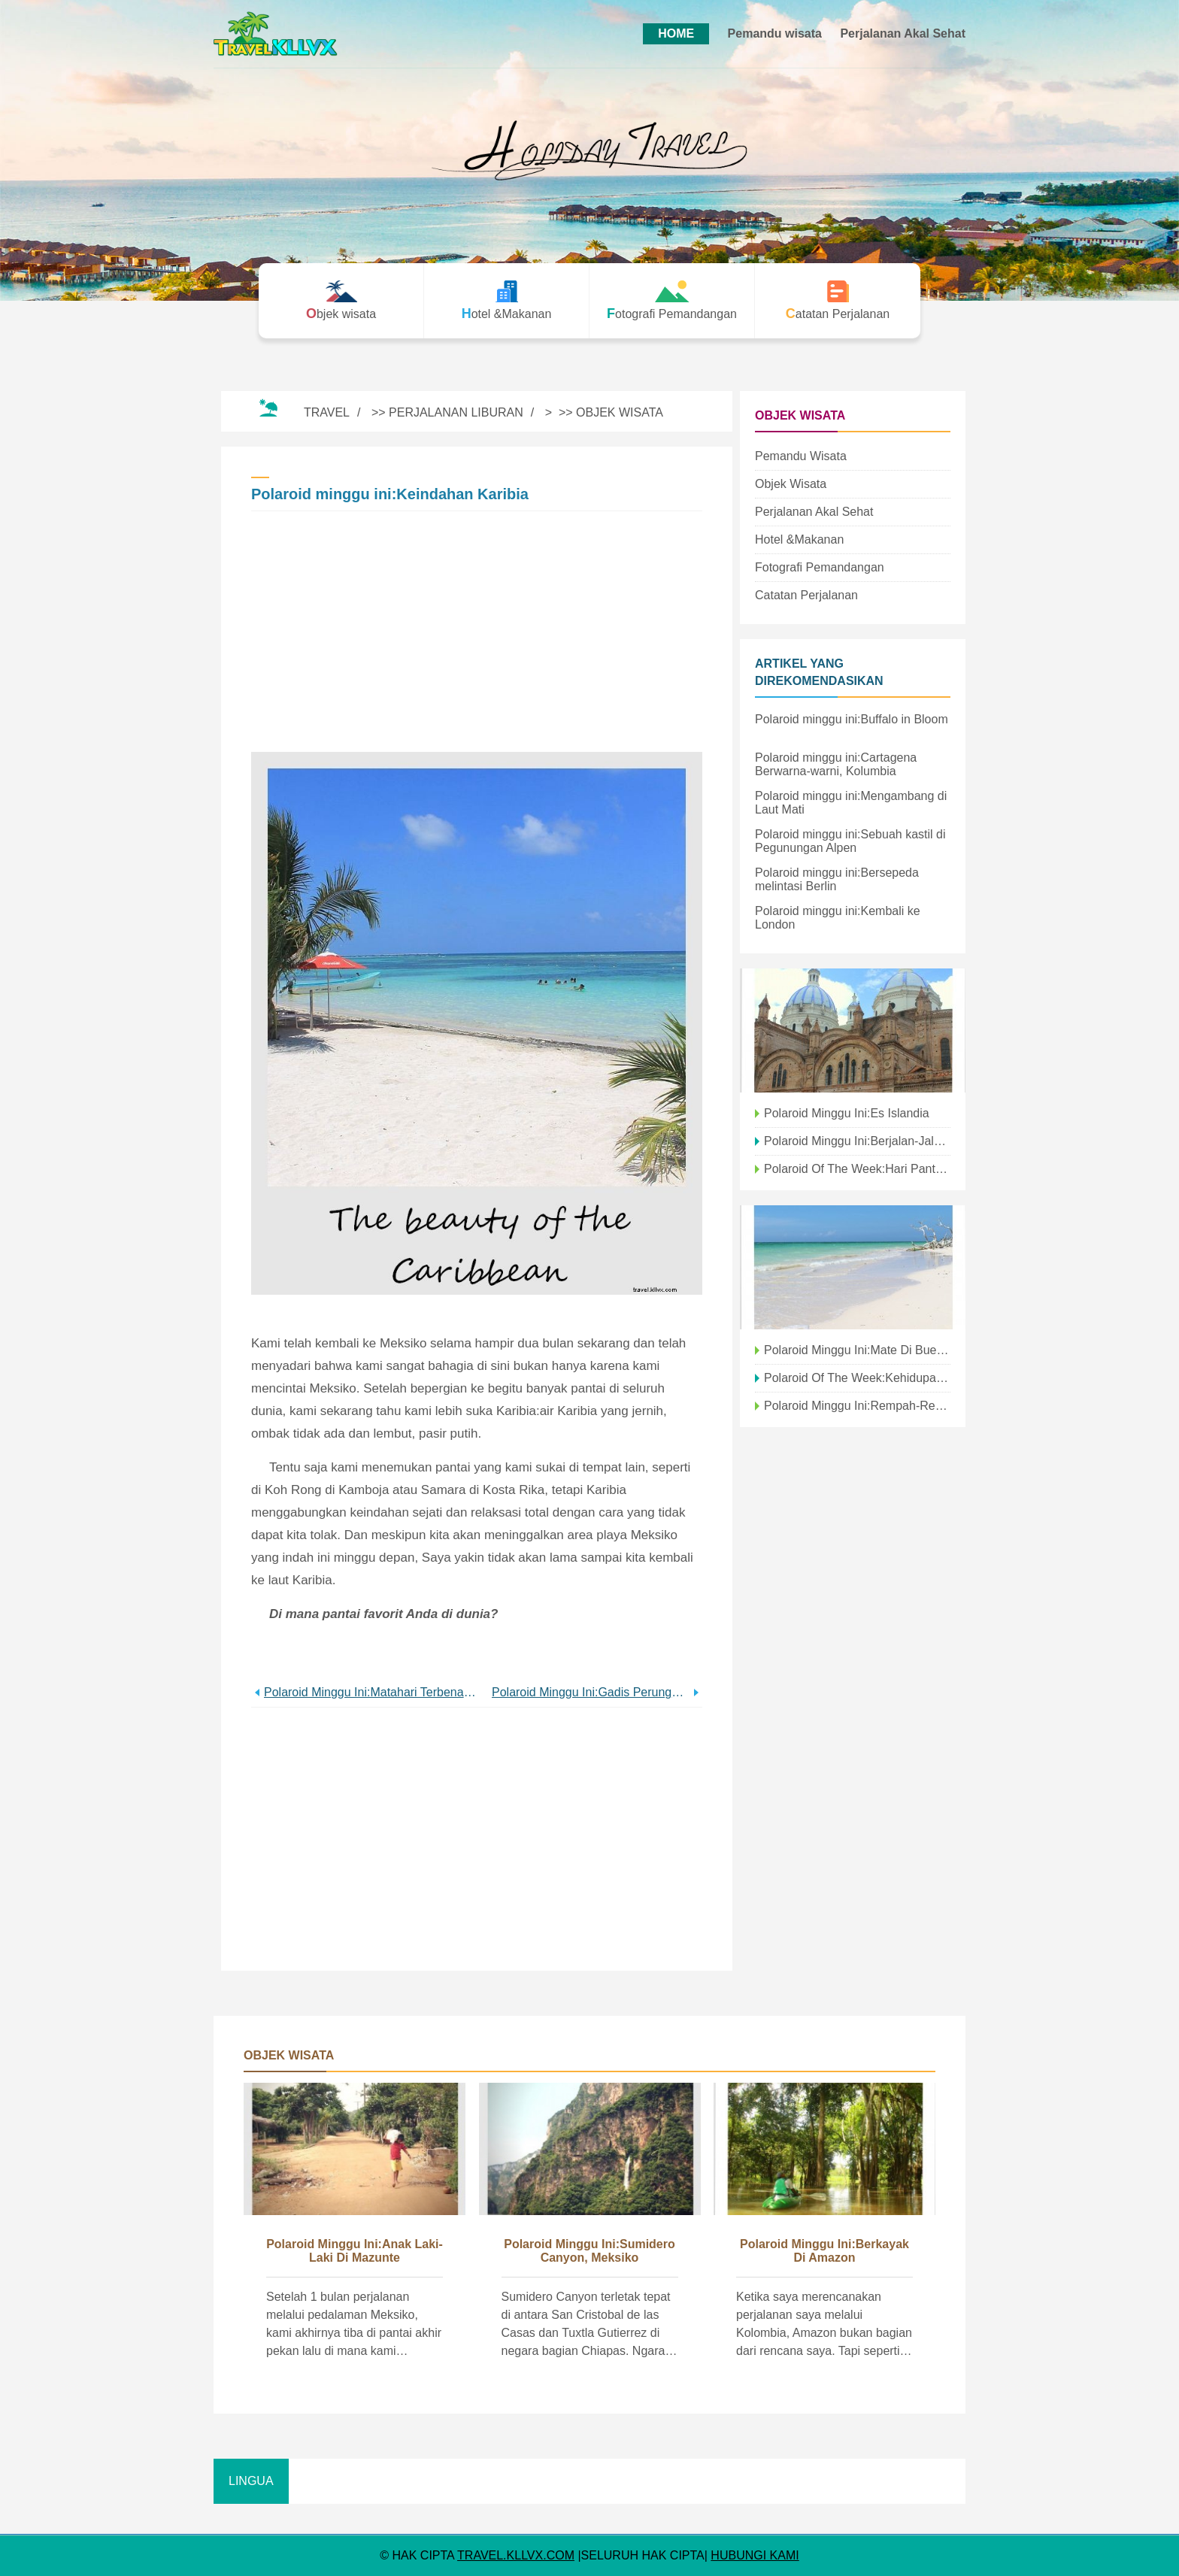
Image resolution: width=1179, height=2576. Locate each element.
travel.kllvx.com (515, 2555)
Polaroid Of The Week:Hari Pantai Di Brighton (857, 1168)
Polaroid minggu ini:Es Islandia (846, 1113)
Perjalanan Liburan (456, 412)
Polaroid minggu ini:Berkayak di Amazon (824, 2251)
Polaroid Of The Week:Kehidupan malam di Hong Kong (857, 1377)
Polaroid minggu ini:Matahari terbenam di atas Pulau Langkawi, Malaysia (370, 1692)
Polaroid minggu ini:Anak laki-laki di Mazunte (354, 2251)
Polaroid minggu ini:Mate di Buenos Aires (857, 1350)
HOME (676, 33)
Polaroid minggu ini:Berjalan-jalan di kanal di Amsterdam (857, 1141)
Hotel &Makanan (799, 539)
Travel (327, 412)
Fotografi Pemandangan (819, 567)
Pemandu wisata (775, 33)
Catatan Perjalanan (806, 595)
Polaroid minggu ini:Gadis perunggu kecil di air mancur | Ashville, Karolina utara (591, 1692)
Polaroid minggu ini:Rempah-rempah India (857, 1405)
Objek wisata (619, 412)
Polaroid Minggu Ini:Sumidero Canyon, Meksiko (589, 2251)
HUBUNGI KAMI (755, 2555)
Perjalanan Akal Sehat (902, 33)
